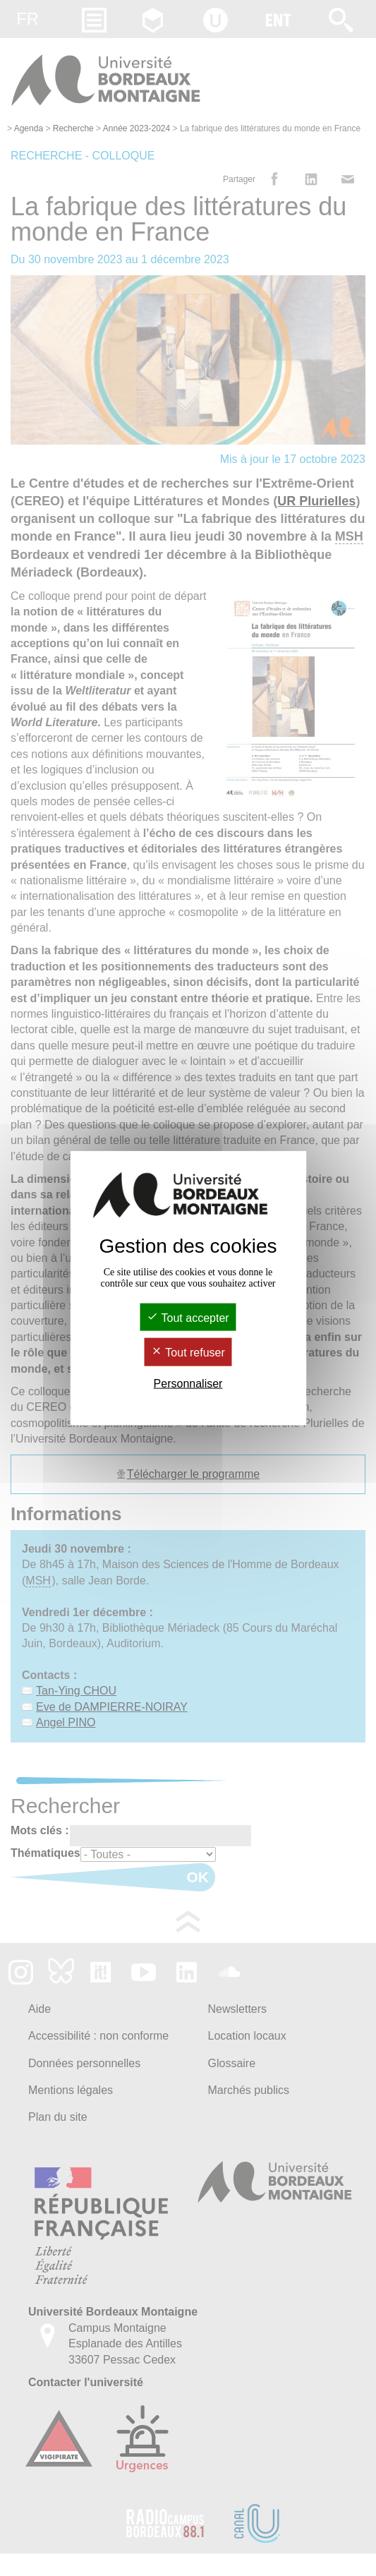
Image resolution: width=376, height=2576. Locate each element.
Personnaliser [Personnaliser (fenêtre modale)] (188, 1383)
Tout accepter (188, 1318)
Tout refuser (188, 1353)
